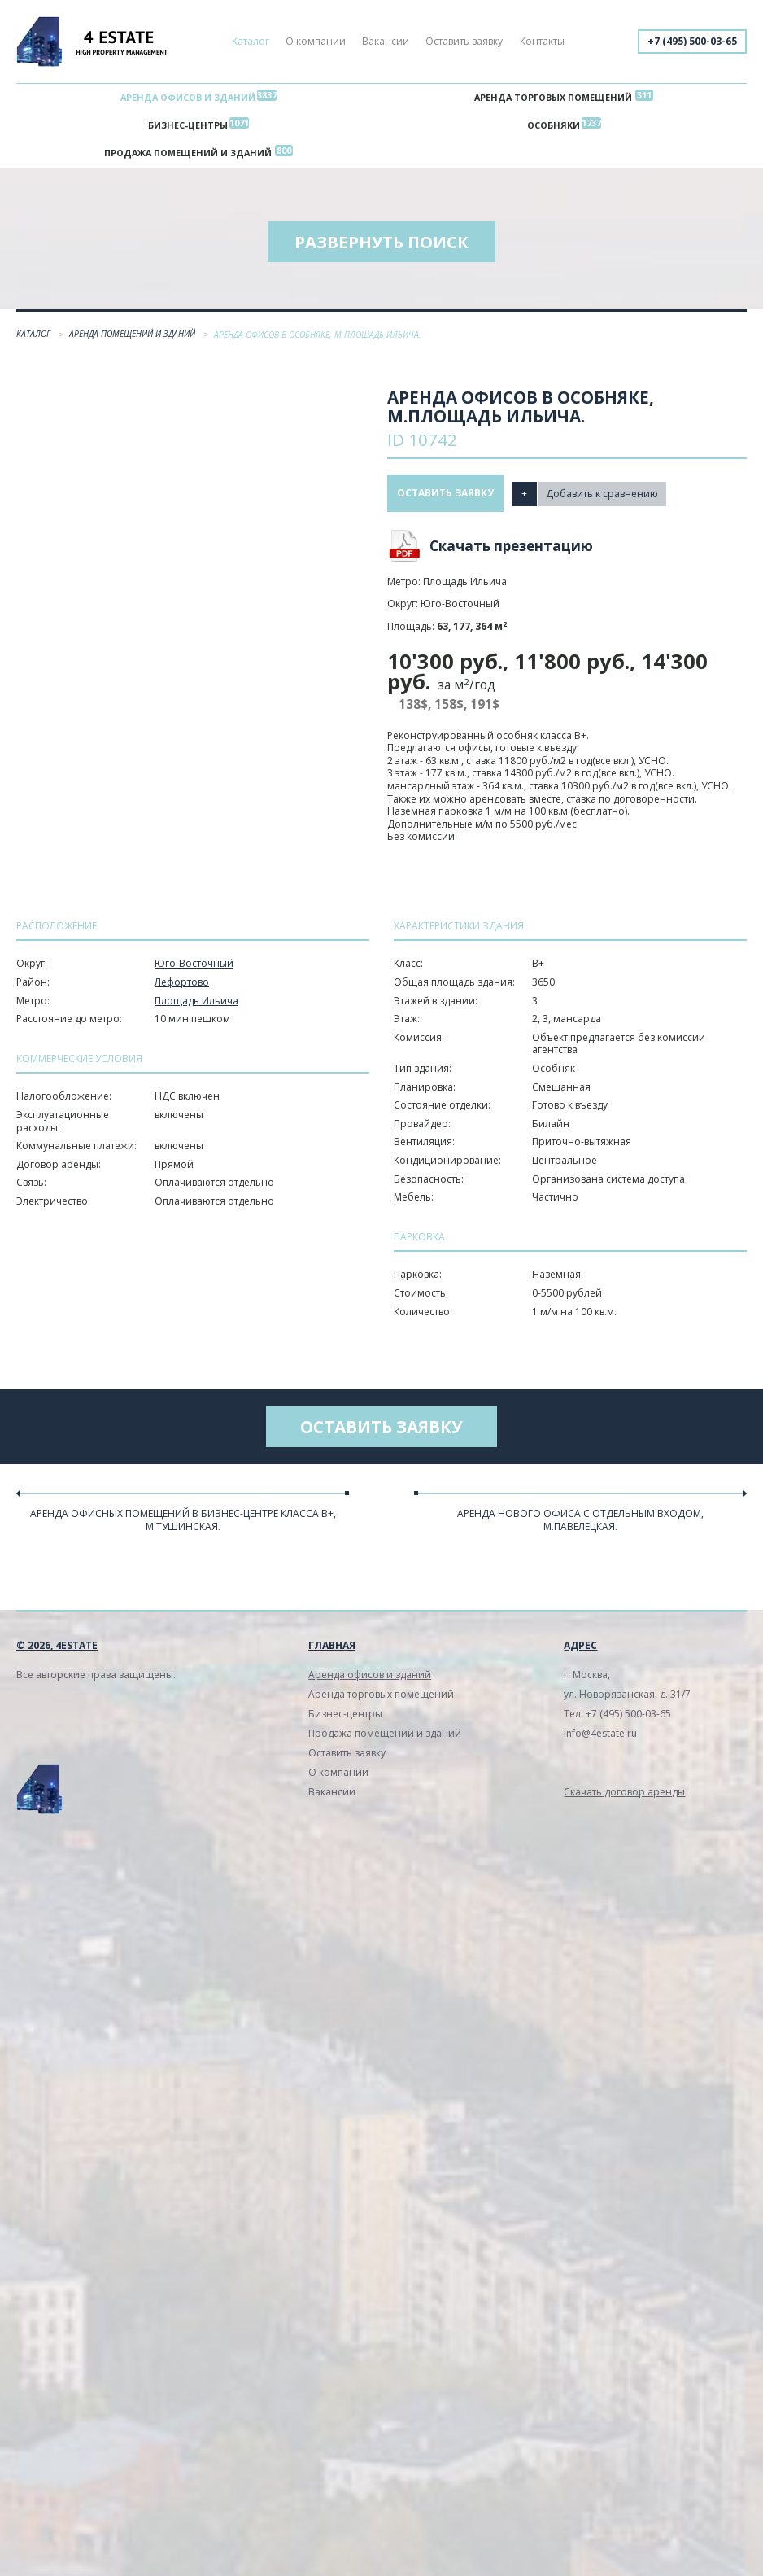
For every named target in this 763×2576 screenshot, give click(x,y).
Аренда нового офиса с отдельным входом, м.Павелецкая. (580, 1524)
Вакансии (385, 41)
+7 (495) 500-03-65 (692, 41)
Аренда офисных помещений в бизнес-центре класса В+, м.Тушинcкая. (183, 1524)
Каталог (250, 41)
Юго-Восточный (194, 967)
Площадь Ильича (196, 1005)
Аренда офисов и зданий (187, 98)
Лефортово (182, 986)
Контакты (542, 41)
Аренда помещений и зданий (133, 337)
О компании (316, 41)
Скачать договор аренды (624, 1796)
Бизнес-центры (188, 127)
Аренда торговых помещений (553, 98)
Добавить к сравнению (603, 497)
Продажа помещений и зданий (188, 157)
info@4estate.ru (600, 1737)
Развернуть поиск (381, 245)
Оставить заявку (464, 41)
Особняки (553, 127)
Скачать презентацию (511, 549)
